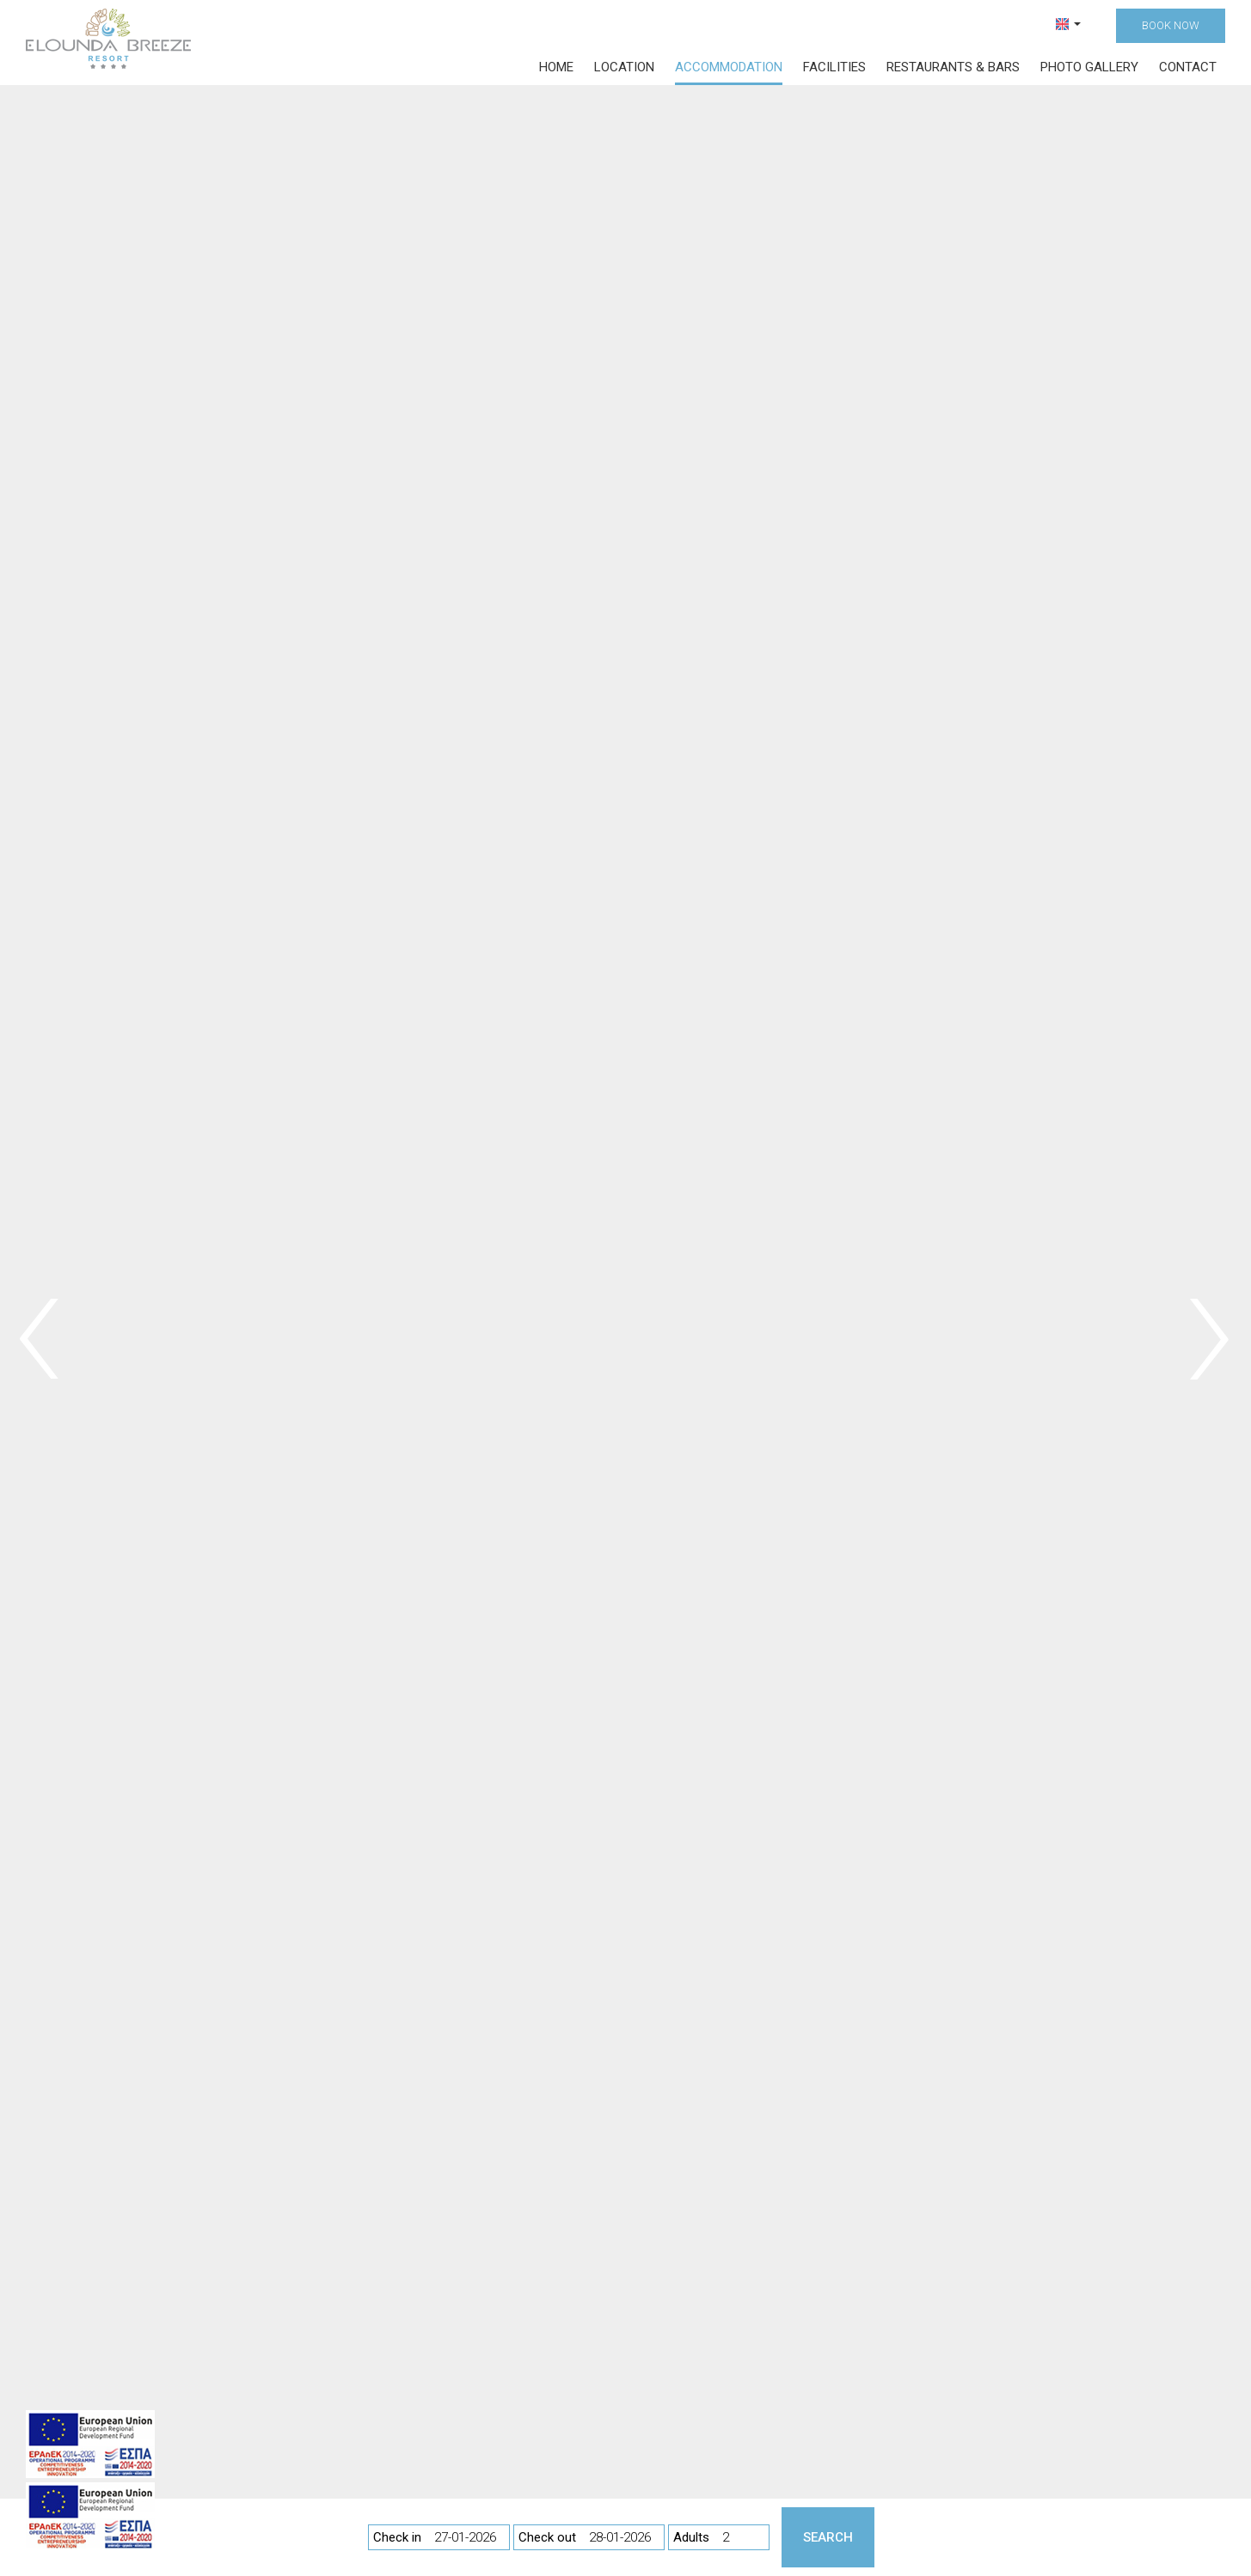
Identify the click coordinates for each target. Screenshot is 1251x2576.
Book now (1170, 25)
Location (624, 67)
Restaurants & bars (953, 67)
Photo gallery (1089, 67)
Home (556, 67)
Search (828, 2537)
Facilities (834, 67)
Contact (1188, 67)
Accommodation (728, 67)
